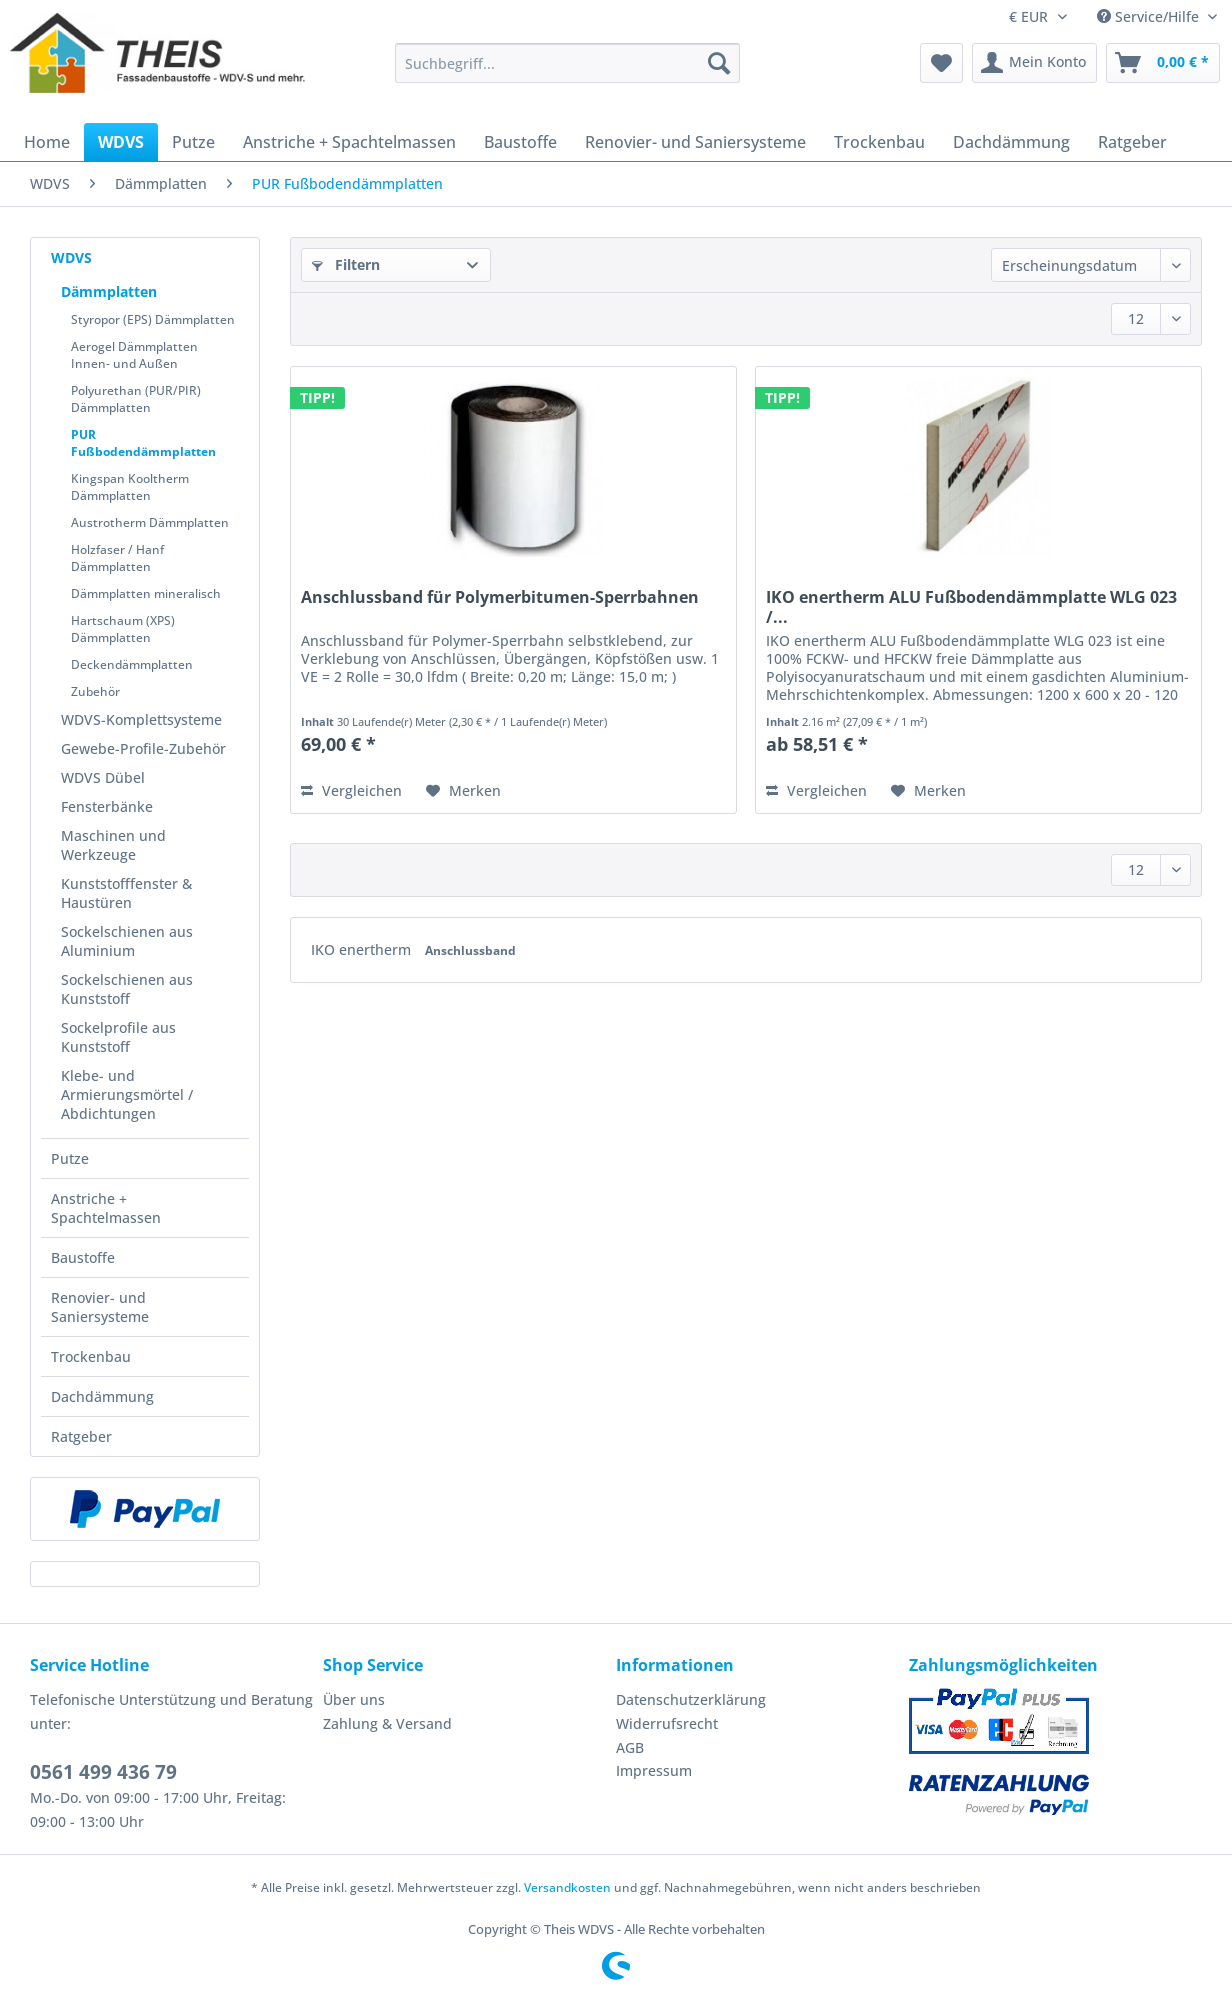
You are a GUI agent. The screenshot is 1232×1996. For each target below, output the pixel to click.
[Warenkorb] (1163, 63)
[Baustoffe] (520, 142)
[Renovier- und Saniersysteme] (695, 142)
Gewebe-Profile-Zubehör (143, 748)
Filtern (346, 264)
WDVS (71, 257)
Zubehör (95, 691)
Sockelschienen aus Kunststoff (127, 989)
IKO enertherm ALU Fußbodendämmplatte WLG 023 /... (971, 607)
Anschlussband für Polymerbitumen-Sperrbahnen (500, 597)
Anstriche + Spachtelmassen (106, 1208)
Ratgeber (81, 1436)
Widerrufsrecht (667, 1723)
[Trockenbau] (879, 142)
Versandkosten (567, 1887)
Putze (70, 1158)
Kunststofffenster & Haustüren (126, 893)
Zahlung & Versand (387, 1723)
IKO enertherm (363, 949)
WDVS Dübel (103, 777)
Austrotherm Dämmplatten (150, 522)
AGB (630, 1747)
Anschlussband (470, 950)
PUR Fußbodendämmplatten (143, 443)
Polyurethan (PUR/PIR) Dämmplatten (136, 399)
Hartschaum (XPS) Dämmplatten (123, 629)
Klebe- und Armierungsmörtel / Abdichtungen (127, 1094)
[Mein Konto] (1034, 63)
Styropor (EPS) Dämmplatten (153, 319)
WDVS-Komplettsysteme (141, 719)
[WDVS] (121, 142)
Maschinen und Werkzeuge (113, 845)
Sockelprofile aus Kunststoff (118, 1037)
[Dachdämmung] (1011, 142)
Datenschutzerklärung (691, 1699)
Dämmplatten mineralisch (146, 593)
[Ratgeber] (1132, 142)
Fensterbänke (107, 806)
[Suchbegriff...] (567, 63)
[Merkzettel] (941, 63)
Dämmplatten (109, 291)
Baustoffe (83, 1257)
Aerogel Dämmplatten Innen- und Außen (134, 355)
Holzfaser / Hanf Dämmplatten (117, 558)
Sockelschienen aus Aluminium (127, 941)
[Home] (47, 142)
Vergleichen (351, 790)
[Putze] (193, 142)
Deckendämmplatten (132, 664)
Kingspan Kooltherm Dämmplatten (130, 487)
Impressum (654, 1770)
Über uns (354, 1699)
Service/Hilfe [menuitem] (1150, 16)
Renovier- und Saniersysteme (100, 1307)
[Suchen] (719, 63)
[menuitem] (567, 72)
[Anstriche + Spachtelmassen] (349, 142)
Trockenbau (91, 1356)
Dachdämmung (102, 1396)
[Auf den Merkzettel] (463, 791)
